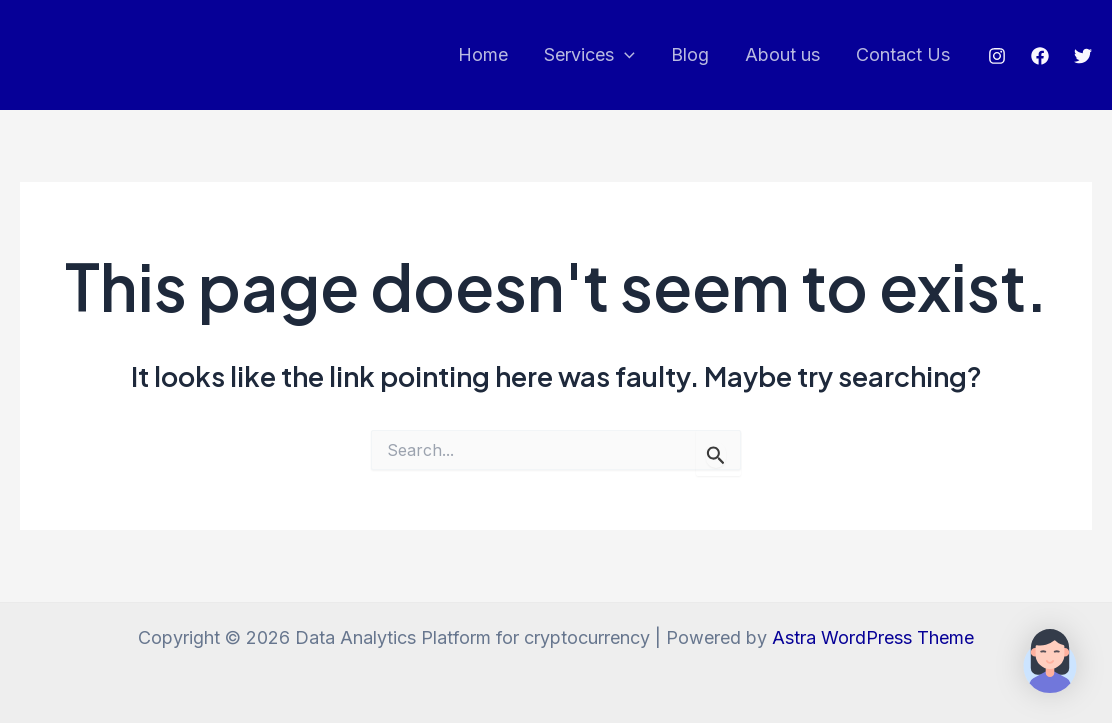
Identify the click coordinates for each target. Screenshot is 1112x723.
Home (483, 54)
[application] (624, 55)
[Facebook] (1040, 56)
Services (589, 55)
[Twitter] (1083, 56)
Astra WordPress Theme (873, 637)
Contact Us (903, 54)
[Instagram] (997, 56)
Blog (690, 54)
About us (782, 54)
